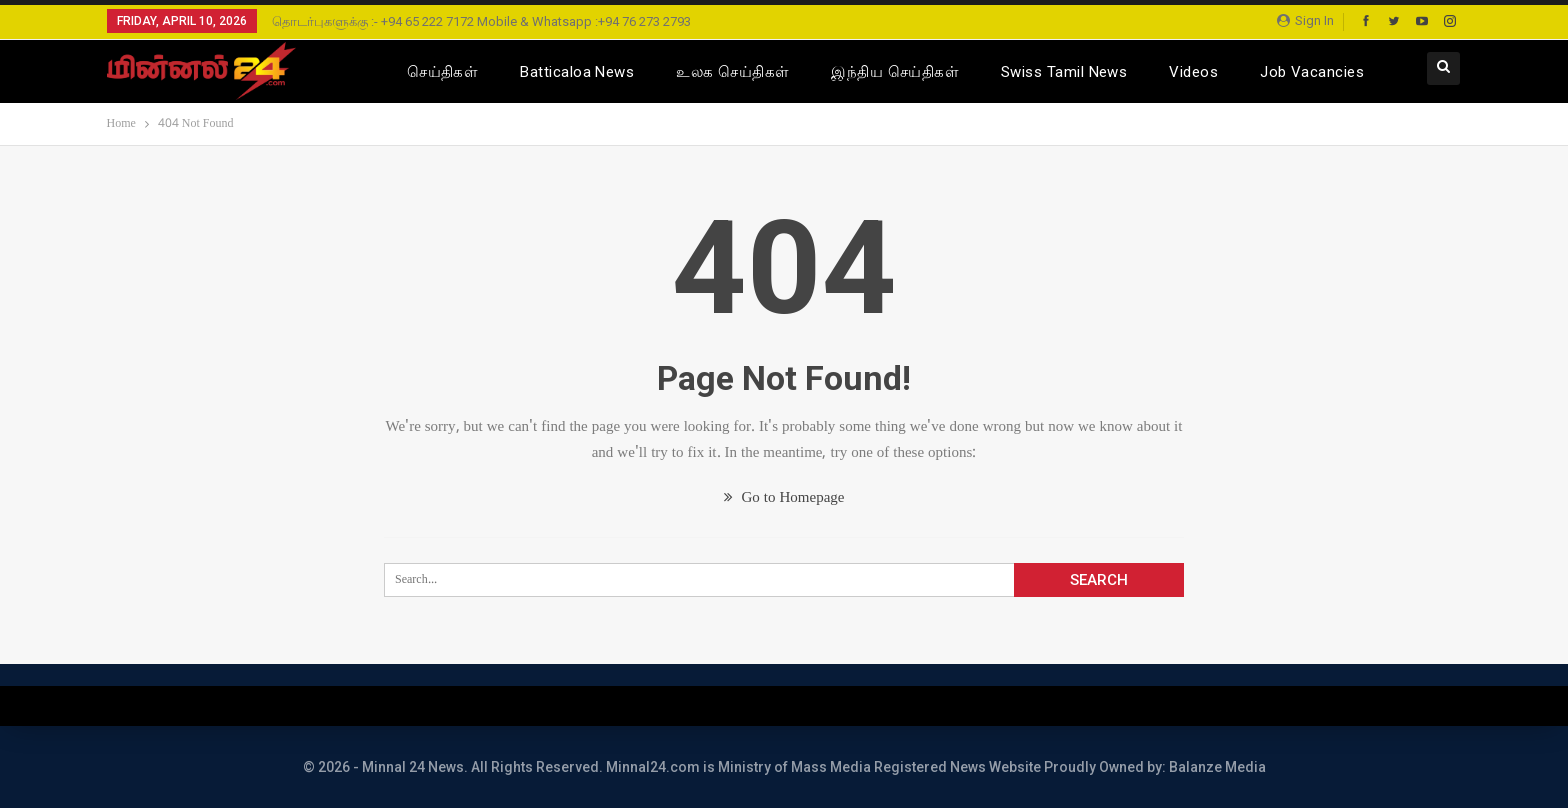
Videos (1193, 72)
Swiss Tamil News (1064, 72)
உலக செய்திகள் (732, 72)
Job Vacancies (1312, 72)
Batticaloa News (577, 72)
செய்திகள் (442, 72)
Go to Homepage (784, 498)
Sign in (1305, 20)
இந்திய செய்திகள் (895, 72)
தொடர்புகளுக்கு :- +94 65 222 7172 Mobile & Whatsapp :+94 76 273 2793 (481, 21)
